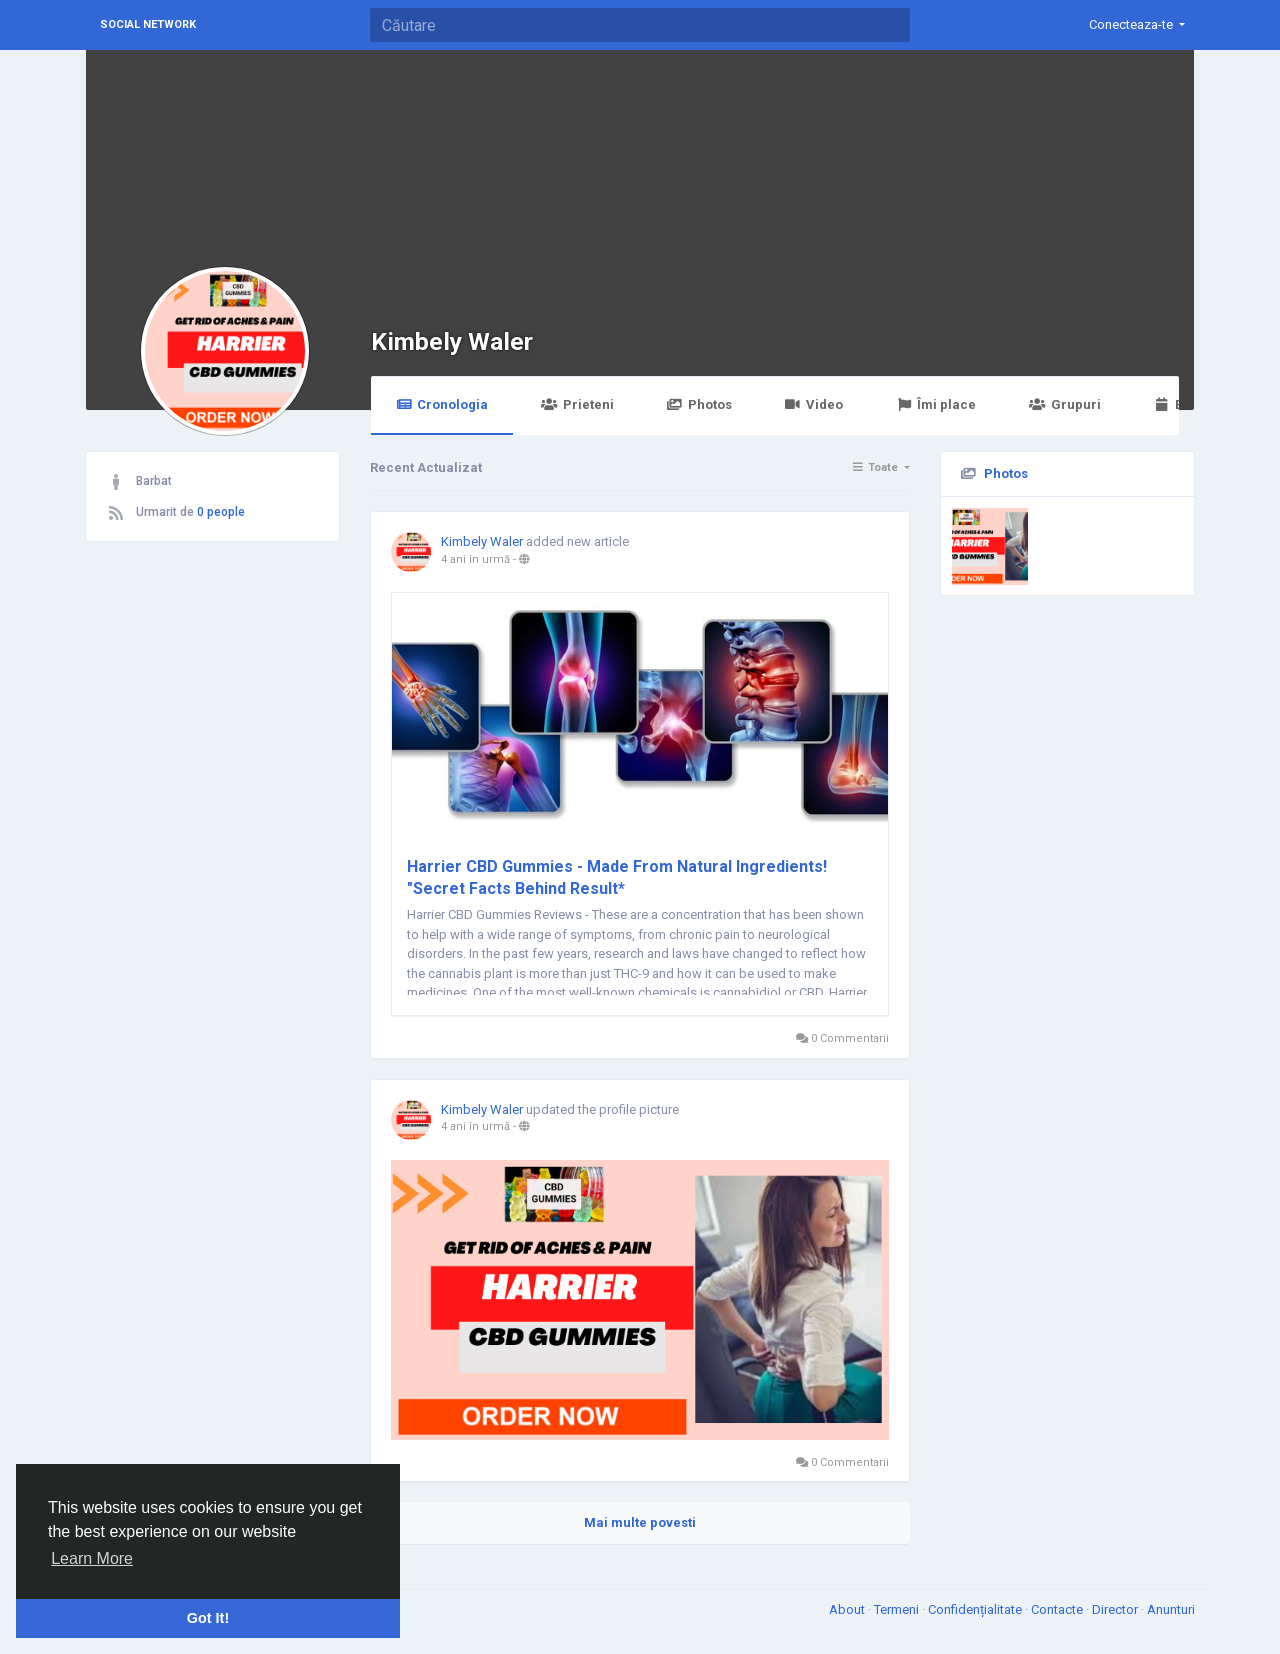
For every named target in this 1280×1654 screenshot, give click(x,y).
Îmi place (936, 404)
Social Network (148, 24)
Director (1116, 1609)
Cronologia (442, 404)
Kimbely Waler (452, 341)
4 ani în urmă (475, 559)
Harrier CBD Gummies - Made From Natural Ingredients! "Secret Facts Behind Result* (617, 877)
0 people (221, 512)
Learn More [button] (92, 1558)
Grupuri (1064, 404)
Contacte (1058, 1609)
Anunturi (1171, 1609)
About (848, 1609)
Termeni (898, 1609)
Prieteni (577, 404)
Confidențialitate (976, 1609)
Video (814, 404)
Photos (699, 404)
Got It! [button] (208, 1618)
